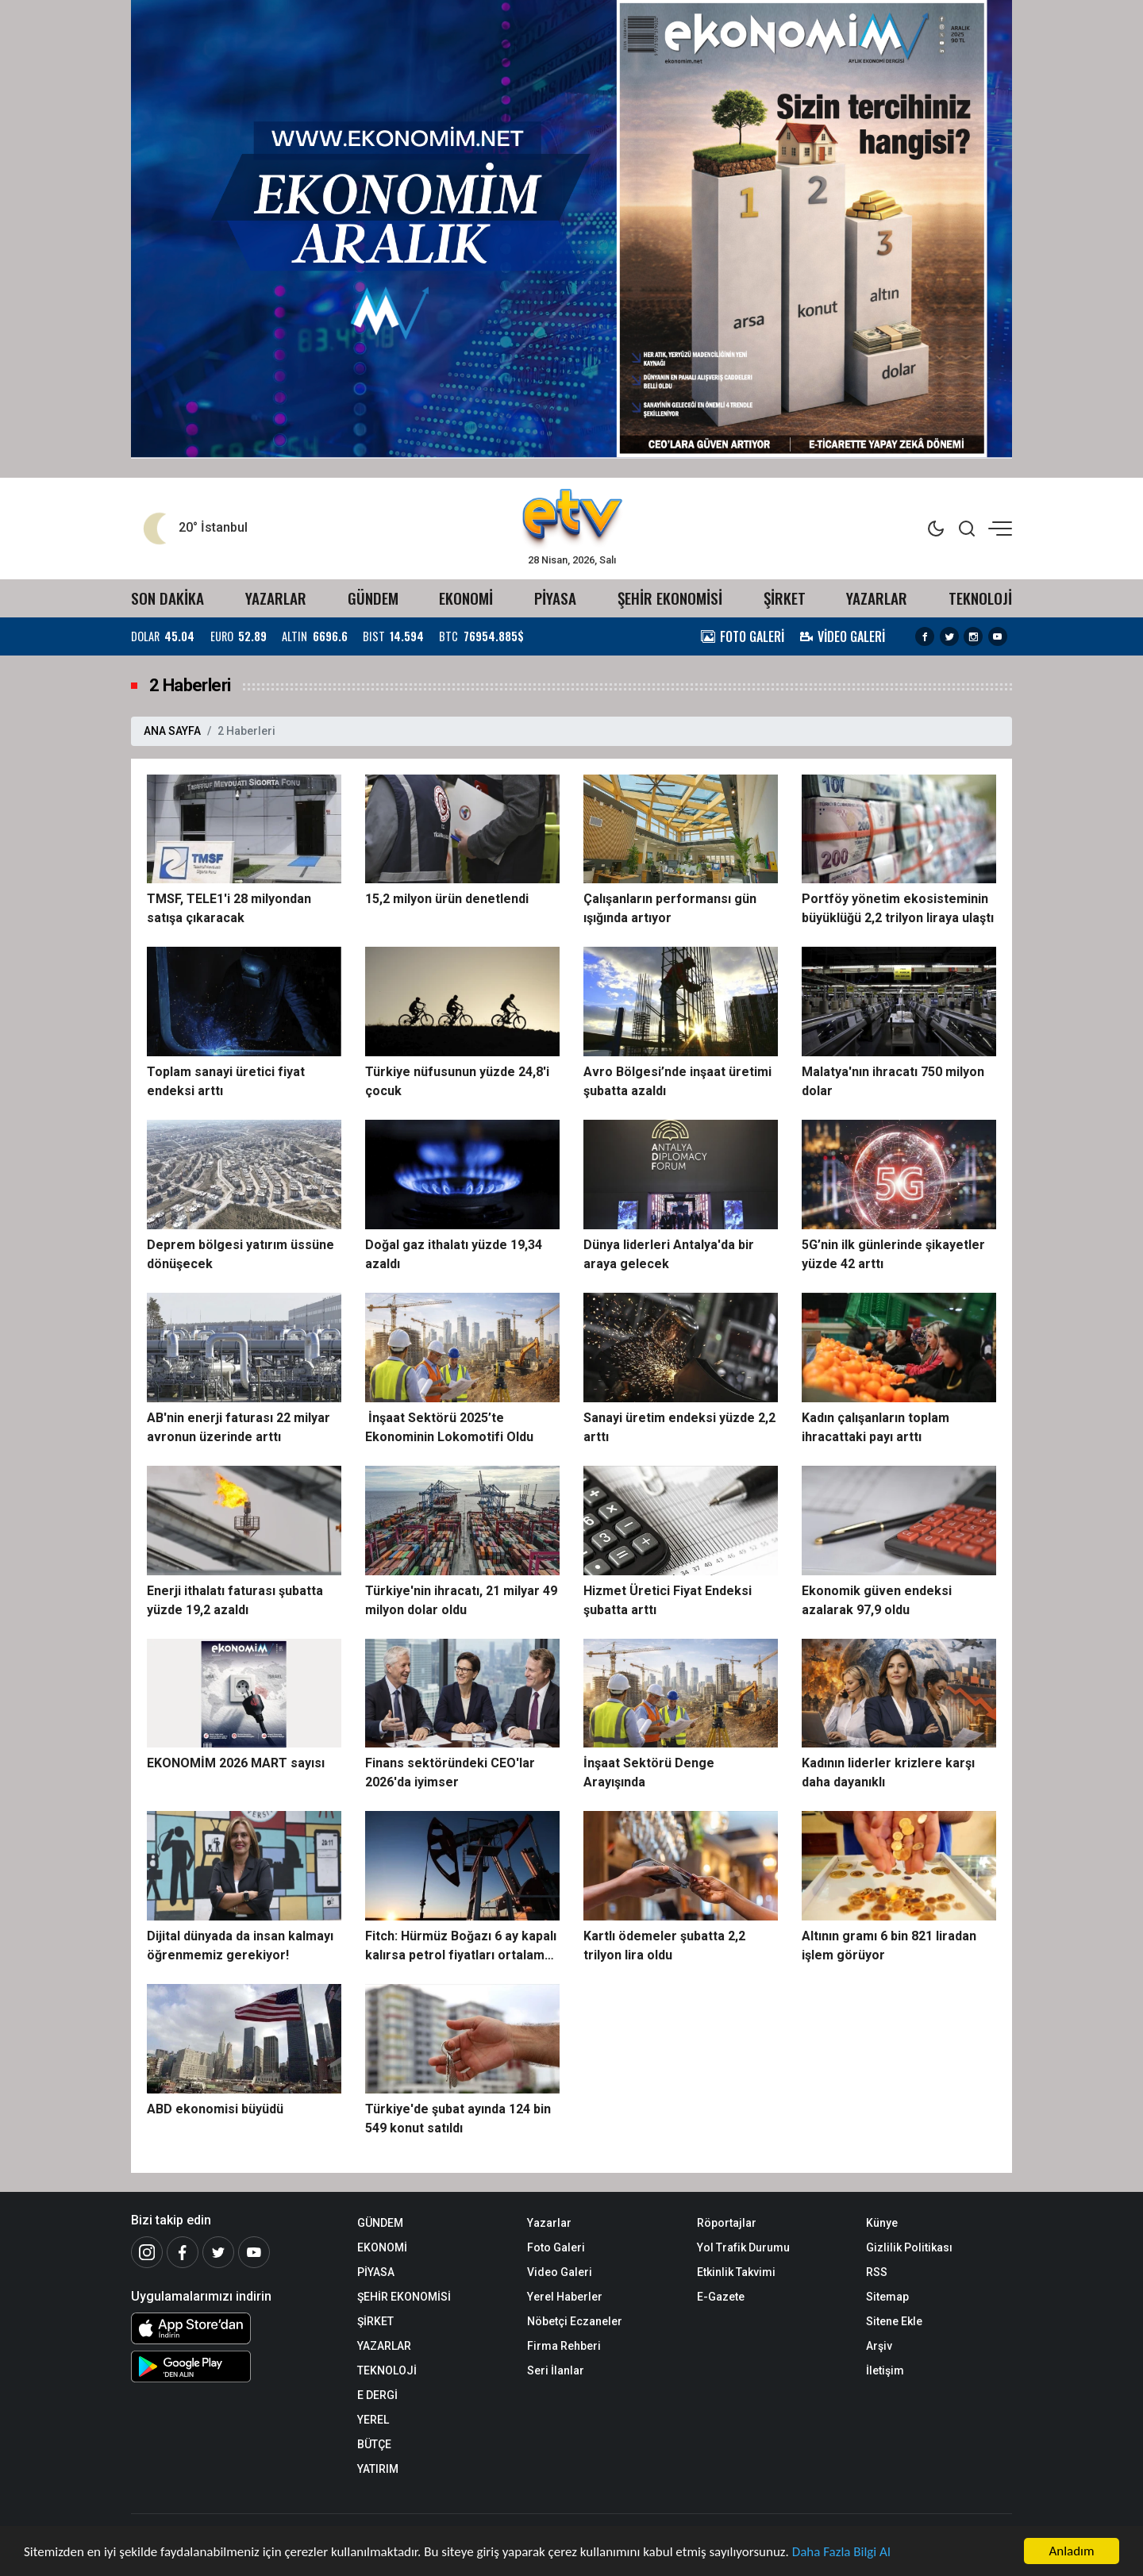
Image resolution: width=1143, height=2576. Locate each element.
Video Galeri (559, 2272)
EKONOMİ (466, 597)
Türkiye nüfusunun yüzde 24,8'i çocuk (457, 1081)
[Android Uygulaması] (232, 2366)
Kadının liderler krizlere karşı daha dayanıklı (888, 1772)
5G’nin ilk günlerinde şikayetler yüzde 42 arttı (893, 1254)
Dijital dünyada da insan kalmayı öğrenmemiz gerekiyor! (240, 1945)
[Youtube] (254, 2252)
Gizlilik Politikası (909, 2247)
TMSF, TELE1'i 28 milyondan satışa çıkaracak (229, 908)
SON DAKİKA (167, 597)
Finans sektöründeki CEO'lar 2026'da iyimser (450, 1772)
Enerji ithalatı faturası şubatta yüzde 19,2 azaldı (235, 1600)
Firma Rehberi (564, 2346)
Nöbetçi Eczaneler (574, 2321)
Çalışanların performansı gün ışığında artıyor (669, 908)
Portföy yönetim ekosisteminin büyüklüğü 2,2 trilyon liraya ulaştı (898, 908)
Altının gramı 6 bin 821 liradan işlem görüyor (889, 1945)
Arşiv (879, 2346)
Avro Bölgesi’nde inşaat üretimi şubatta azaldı (677, 1081)
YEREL (373, 2419)
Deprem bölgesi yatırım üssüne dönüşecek (240, 1254)
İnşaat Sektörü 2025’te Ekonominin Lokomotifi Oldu (449, 1427)
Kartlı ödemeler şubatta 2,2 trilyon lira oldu (664, 1945)
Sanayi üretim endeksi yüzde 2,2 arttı (679, 1427)
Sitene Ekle (894, 2321)
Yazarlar (549, 2223)
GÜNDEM (373, 597)
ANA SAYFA (172, 731)
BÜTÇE (374, 2444)
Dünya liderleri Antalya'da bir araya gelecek (668, 1254)
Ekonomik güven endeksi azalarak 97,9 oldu (877, 1600)
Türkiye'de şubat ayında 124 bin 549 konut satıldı (458, 2118)
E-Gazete (721, 2296)
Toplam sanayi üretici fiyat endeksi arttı (226, 1081)
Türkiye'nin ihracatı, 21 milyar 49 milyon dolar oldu (461, 1600)
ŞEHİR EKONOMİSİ (670, 597)
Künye (882, 2223)
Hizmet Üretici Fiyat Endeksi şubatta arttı (667, 1600)
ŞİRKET (785, 597)
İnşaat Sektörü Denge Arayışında (648, 1772)
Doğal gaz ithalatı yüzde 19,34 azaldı (453, 1254)
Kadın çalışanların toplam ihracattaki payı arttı (875, 1427)
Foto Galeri (556, 2247)
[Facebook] (182, 2252)
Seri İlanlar (555, 2370)
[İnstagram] (147, 2252)
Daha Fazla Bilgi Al (841, 2551)
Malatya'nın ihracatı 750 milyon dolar (893, 1081)
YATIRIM (377, 2469)
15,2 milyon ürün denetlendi (447, 898)
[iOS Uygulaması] (232, 2328)
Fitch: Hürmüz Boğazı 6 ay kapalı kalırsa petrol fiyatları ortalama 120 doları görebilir (460, 1946)
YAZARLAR (275, 597)
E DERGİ (377, 2395)
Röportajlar (726, 2223)
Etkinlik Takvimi (736, 2272)
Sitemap (887, 2296)
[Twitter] (218, 2252)
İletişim (885, 2370)
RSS (876, 2272)
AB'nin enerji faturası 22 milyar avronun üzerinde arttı (238, 1427)
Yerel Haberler (564, 2296)
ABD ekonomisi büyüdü (215, 2109)
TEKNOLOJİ (980, 597)
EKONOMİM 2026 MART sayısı (236, 1763)
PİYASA (555, 597)
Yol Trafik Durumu (743, 2247)
